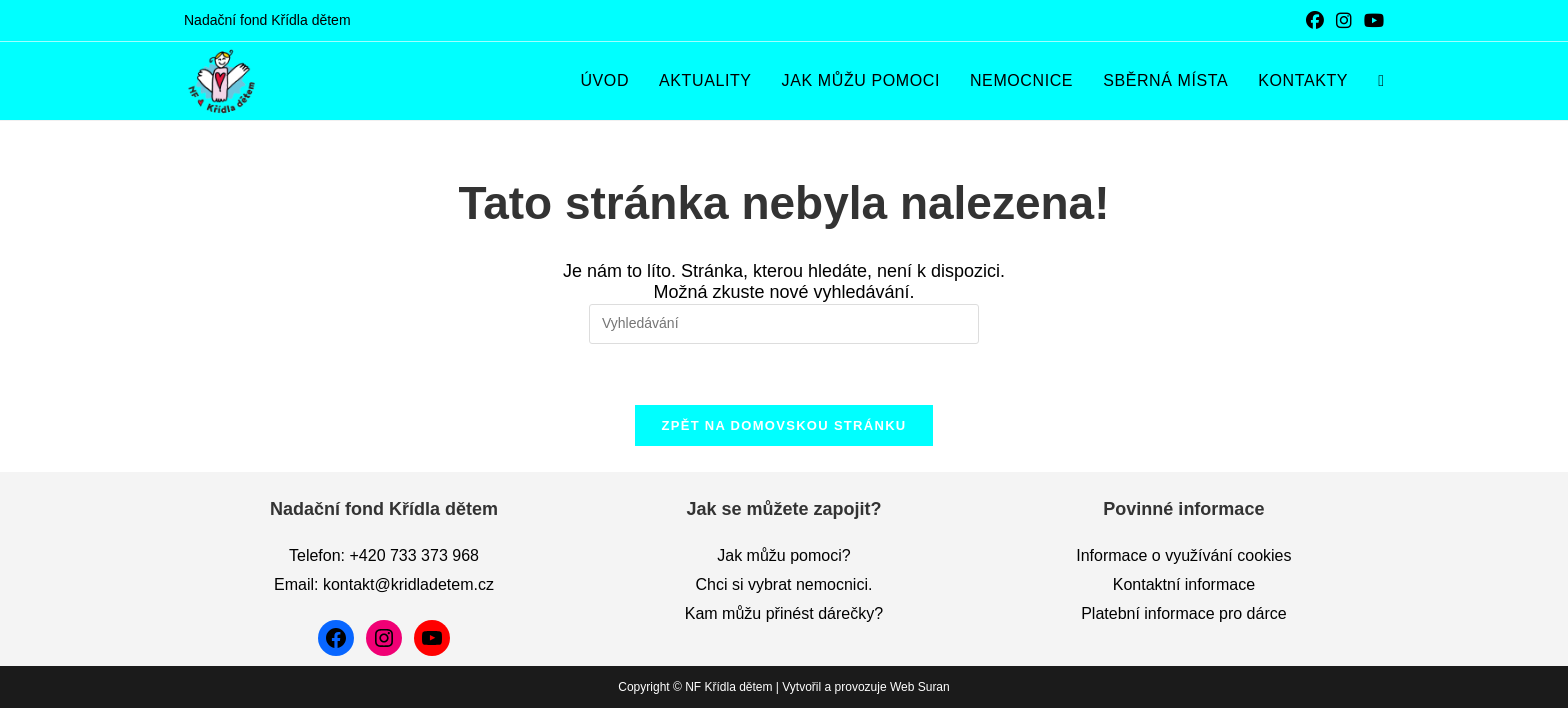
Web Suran (920, 699)
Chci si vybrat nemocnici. (783, 596)
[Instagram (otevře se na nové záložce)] (1344, 21)
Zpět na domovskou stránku (783, 425)
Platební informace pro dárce (1183, 625)
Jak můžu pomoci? (783, 567)
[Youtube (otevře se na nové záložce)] (1371, 21)
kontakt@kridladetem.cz (408, 596)
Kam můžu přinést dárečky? (784, 625)
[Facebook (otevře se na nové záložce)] (1315, 21)
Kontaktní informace (1184, 596)
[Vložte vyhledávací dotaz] (784, 324)
